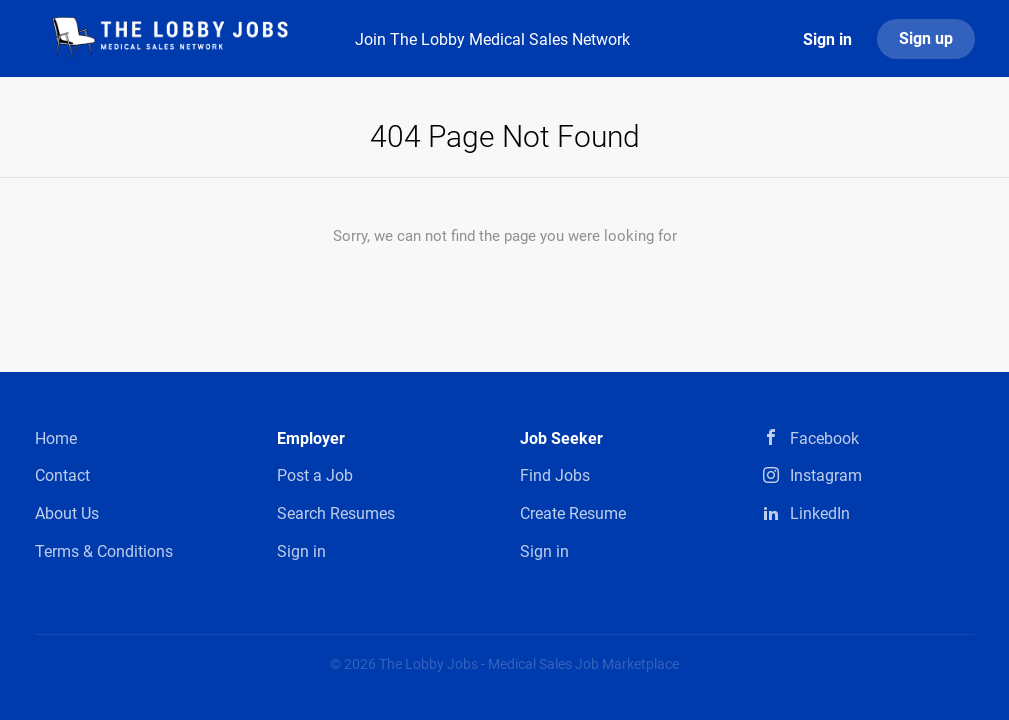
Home (56, 438)
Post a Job (315, 475)
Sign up (926, 38)
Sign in (827, 39)
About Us (67, 513)
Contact (62, 475)
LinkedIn (820, 513)
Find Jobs (555, 475)
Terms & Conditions (104, 551)
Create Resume (573, 513)
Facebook (824, 438)
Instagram (826, 475)
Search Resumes (336, 513)
